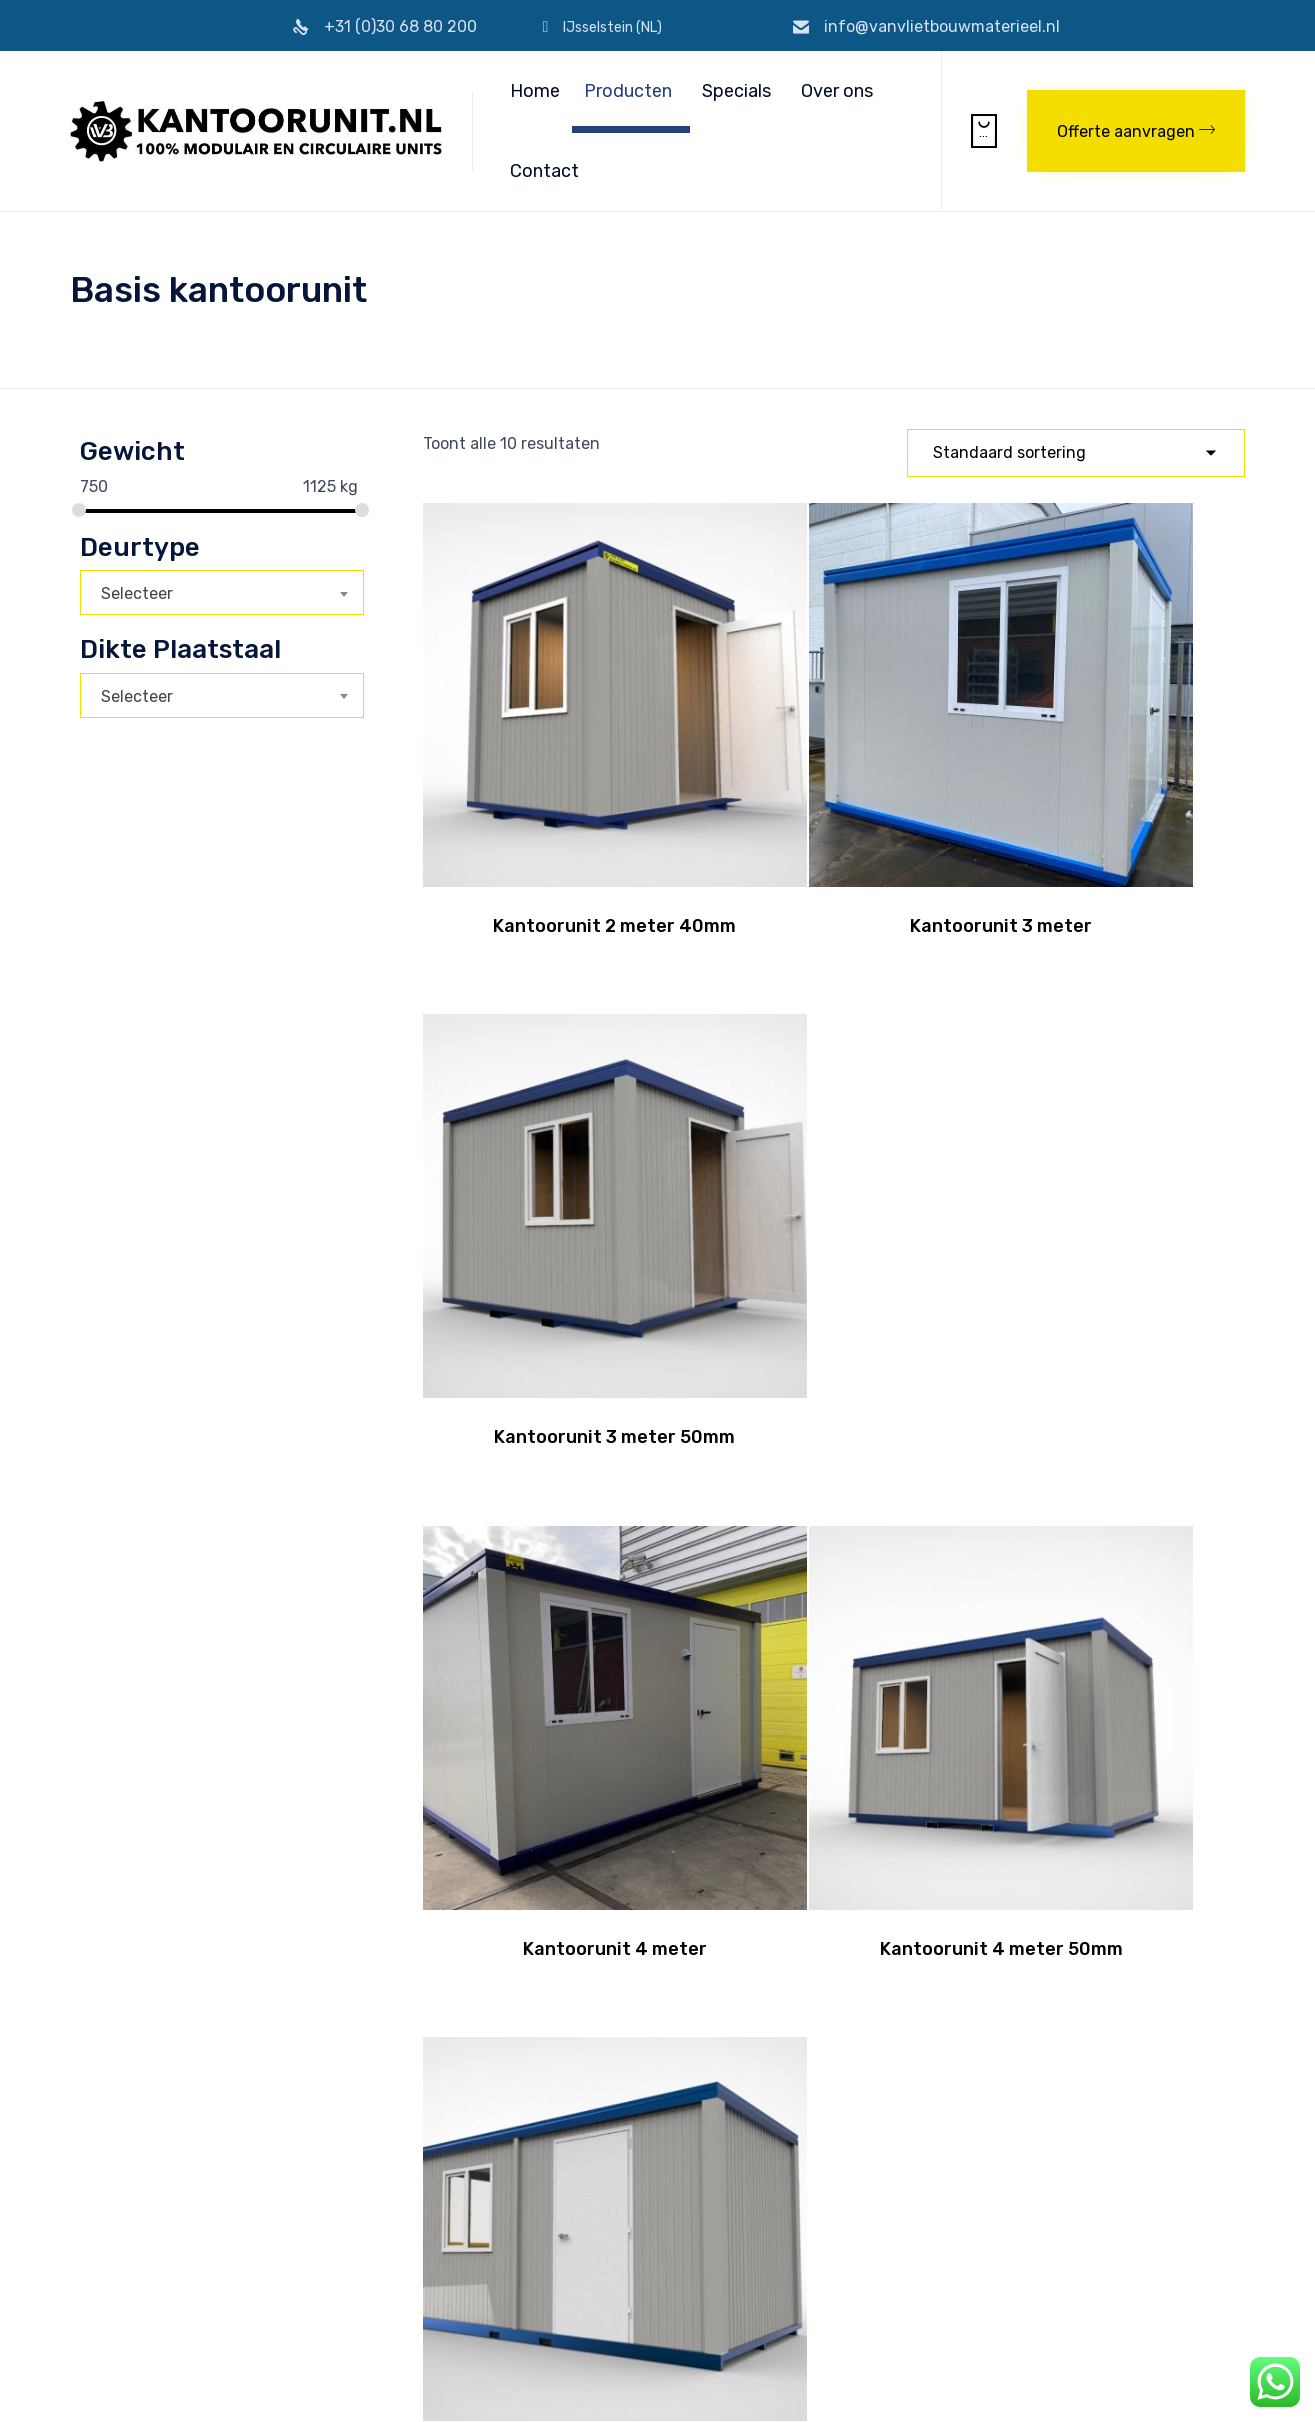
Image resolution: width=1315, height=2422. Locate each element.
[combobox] (222, 592)
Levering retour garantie (390, 2214)
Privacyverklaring (415, 2383)
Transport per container (647, 2172)
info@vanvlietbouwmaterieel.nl (942, 26)
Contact (544, 171)
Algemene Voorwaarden (388, 2193)
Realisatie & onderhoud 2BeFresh (577, 2383)
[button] (1136, 131)
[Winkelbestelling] (1076, 453)
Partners (340, 2277)
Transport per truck (633, 2193)
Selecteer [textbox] (137, 593)
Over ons (837, 91)
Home (535, 91)
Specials (736, 91)
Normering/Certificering (389, 2235)
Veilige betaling (360, 2256)
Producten (628, 91)
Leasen (593, 2214)
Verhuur (595, 2235)
